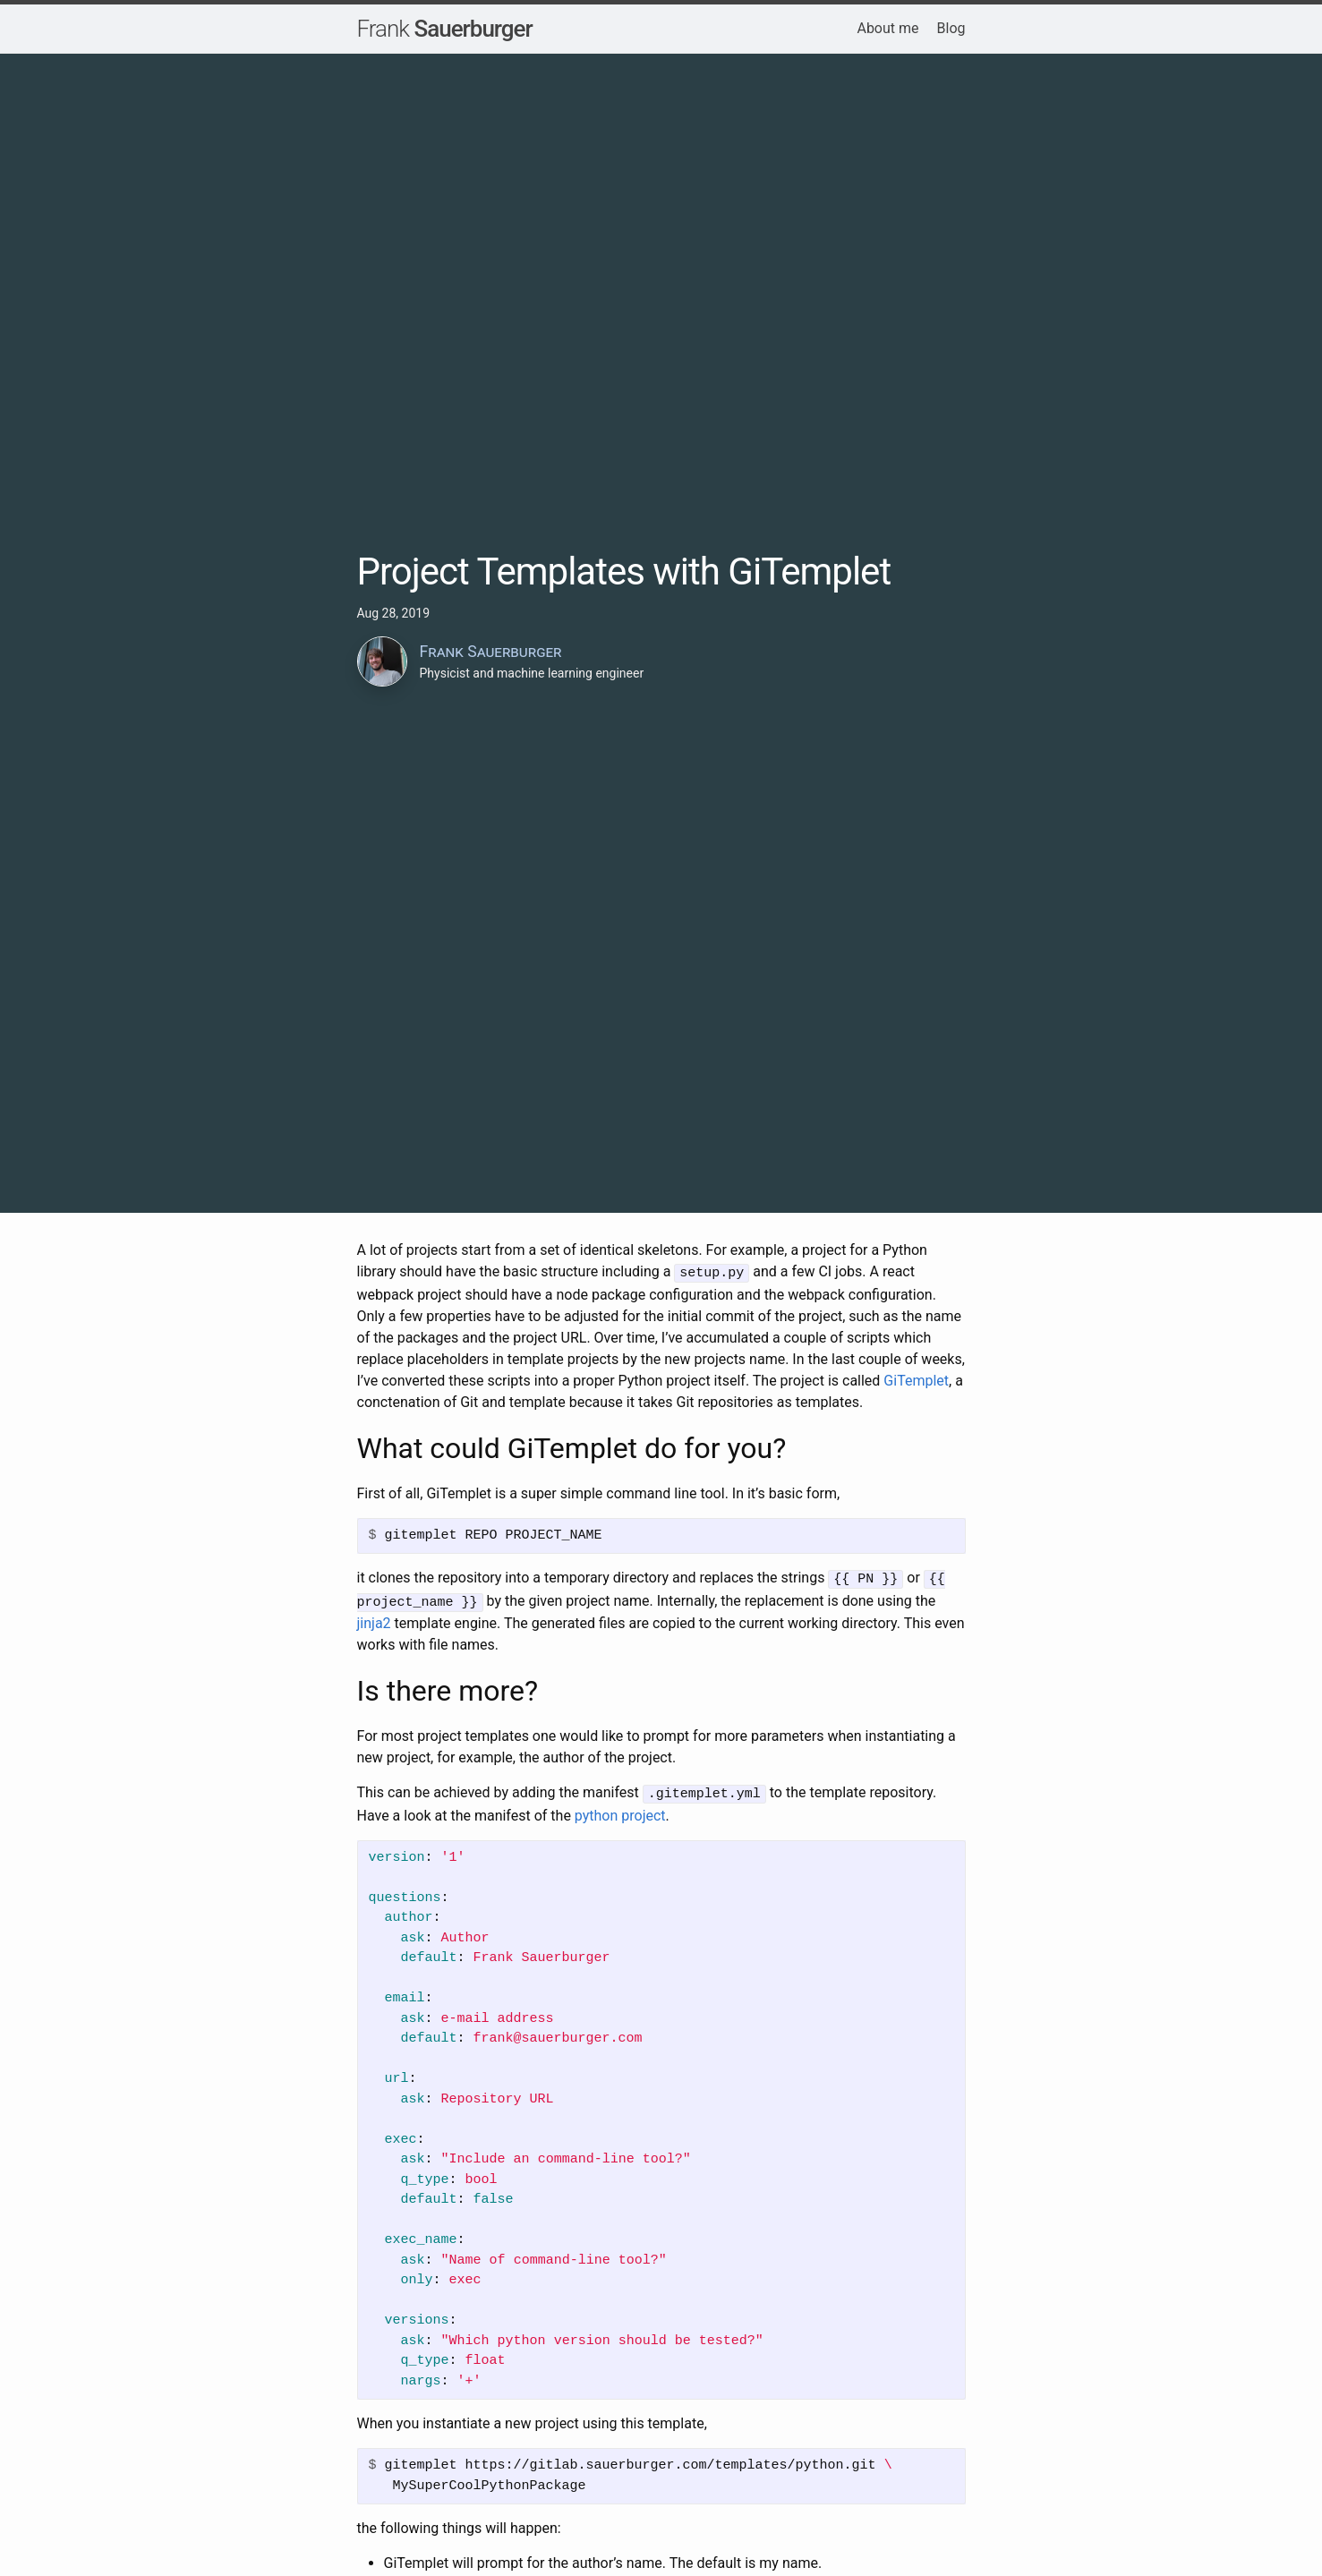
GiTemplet (916, 1378)
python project (620, 1810)
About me (887, 28)
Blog (951, 28)
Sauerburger (445, 28)
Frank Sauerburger (491, 652)
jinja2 (374, 1619)
